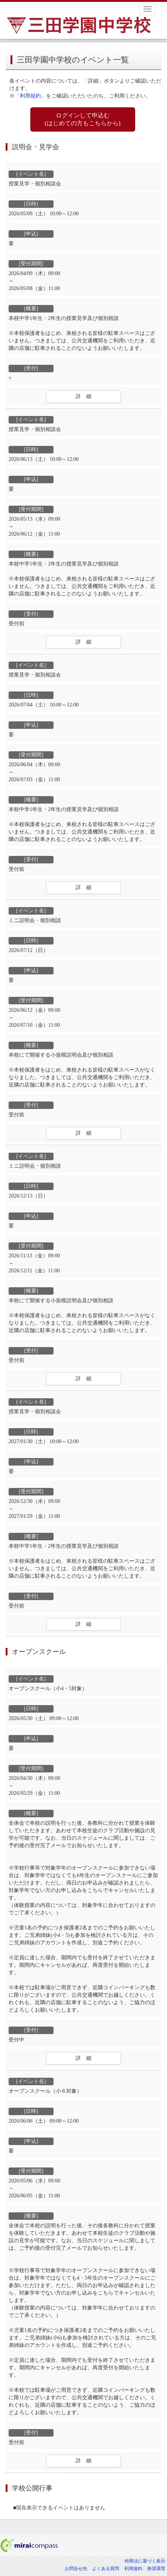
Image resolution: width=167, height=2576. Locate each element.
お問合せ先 (76, 2568)
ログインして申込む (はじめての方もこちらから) (83, 119)
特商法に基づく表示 (145, 2561)
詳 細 (83, 396)
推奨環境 (156, 2568)
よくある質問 (105, 2568)
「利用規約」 (30, 96)
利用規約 (133, 2568)
